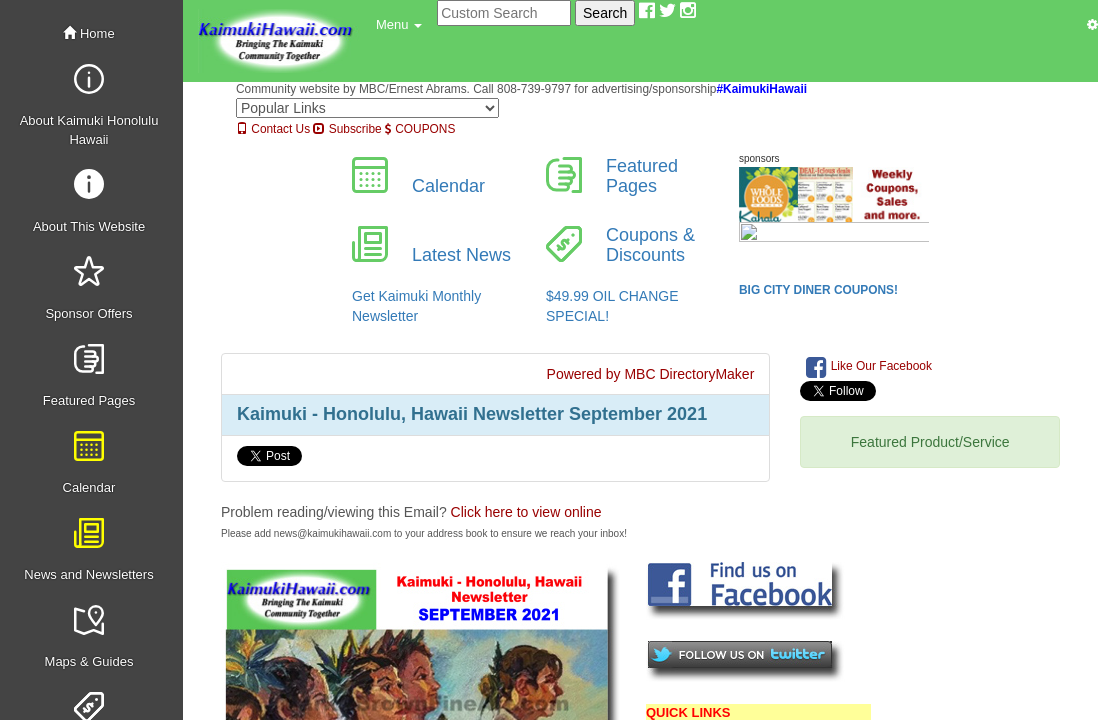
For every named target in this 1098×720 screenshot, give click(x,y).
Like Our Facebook (869, 367)
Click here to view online (526, 512)
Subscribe (347, 129)
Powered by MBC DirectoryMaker (651, 374)
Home (88, 33)
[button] (399, 25)
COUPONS (420, 129)
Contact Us (273, 129)
